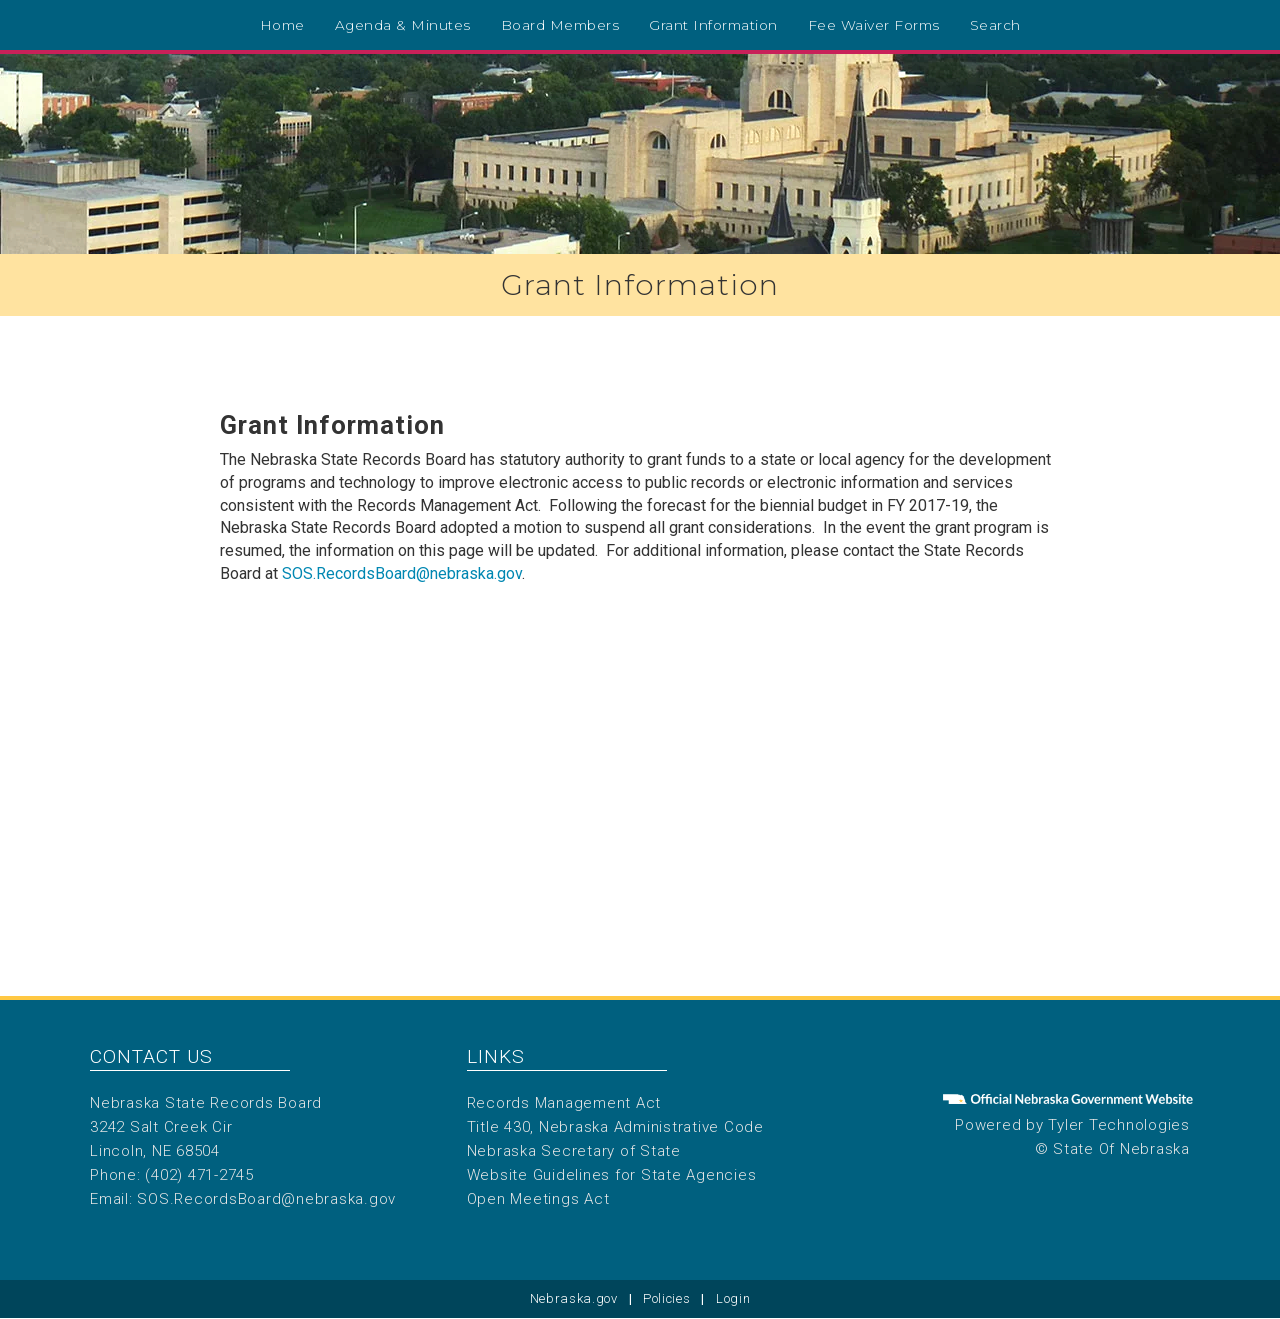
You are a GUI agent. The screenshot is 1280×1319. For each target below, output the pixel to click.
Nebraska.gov (574, 1298)
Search (995, 25)
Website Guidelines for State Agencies (612, 1175)
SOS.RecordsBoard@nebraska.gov (402, 573)
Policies (666, 1298)
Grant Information (713, 25)
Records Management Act (564, 1103)
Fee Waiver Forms (874, 25)
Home (282, 25)
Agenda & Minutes (403, 25)
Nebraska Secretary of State (574, 1151)
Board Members (560, 25)
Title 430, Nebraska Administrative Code (615, 1127)
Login (733, 1298)
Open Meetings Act (538, 1199)
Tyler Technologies (1119, 1125)
